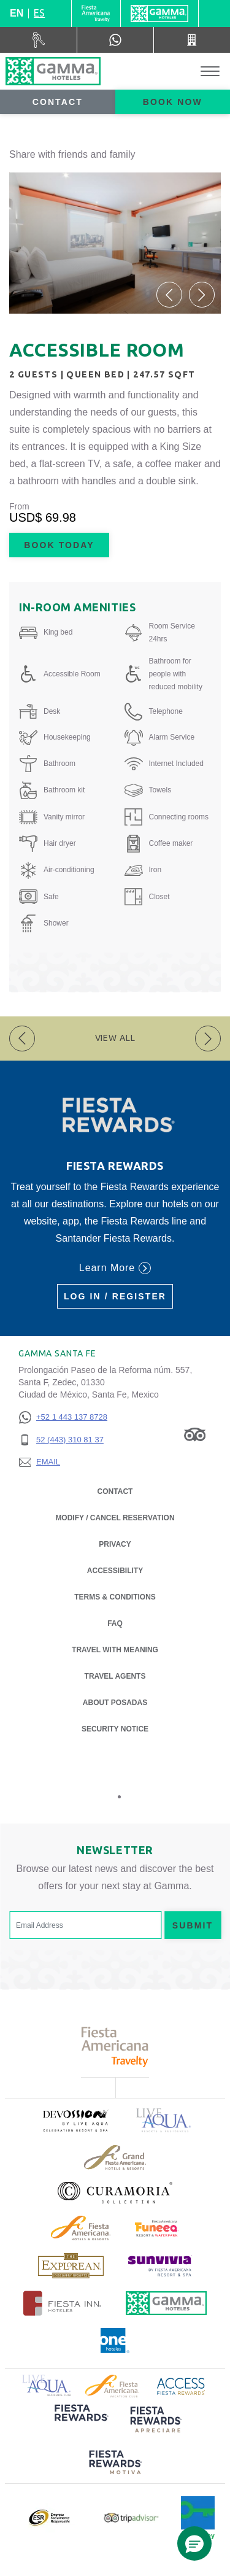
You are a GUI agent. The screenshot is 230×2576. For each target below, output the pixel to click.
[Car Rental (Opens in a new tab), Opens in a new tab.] (39, 40)
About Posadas (115, 1701)
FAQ (115, 1623)
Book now (172, 102)
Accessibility (115, 1570)
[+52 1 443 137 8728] (62, 1417)
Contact (58, 102)
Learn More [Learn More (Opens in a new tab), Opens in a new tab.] (115, 1268)
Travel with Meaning (115, 1650)
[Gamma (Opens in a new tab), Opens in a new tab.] (96, 13)
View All (115, 1038)
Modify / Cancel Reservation (114, 1518)
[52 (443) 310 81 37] (62, 1440)
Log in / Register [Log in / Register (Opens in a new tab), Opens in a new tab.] (115, 1296)
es (39, 12)
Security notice (115, 1729)
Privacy (115, 1543)
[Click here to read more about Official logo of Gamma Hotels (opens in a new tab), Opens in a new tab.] (166, 2303)
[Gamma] (159, 13)
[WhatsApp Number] (115, 40)
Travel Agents (115, 1676)
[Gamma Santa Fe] (53, 71)
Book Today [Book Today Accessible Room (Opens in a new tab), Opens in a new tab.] (59, 545)
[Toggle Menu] (210, 71)
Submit (192, 1925)
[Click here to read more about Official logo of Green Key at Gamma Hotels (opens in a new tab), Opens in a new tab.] (198, 2517)
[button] (169, 294)
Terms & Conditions (115, 1597)
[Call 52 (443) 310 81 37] (192, 40)
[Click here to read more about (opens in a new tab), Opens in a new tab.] (75, 2120)
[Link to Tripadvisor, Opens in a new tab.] (194, 1434)
